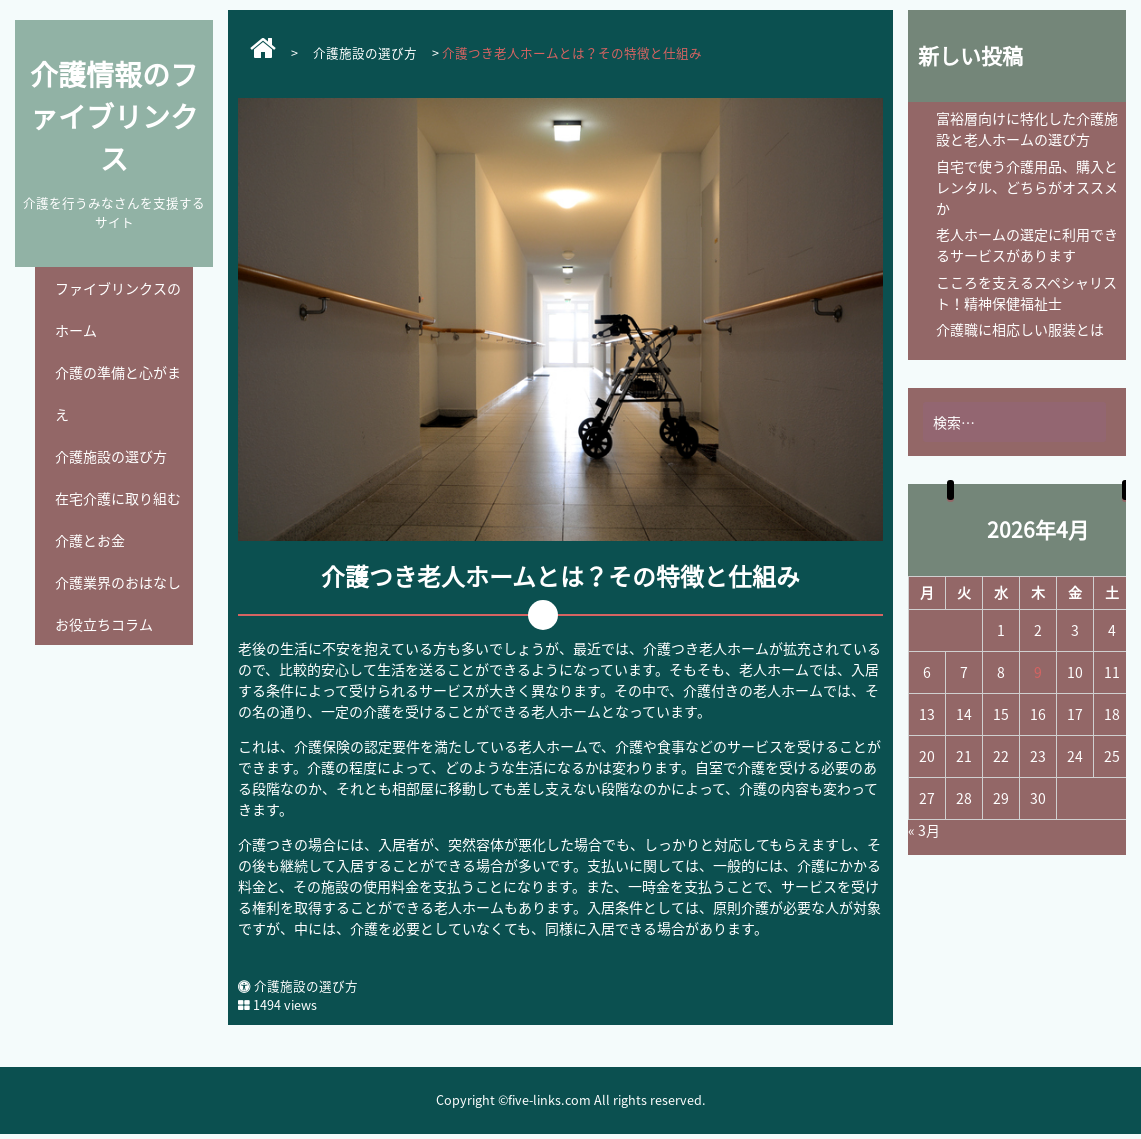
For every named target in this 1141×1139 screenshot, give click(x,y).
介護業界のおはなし (118, 582)
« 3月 (924, 830)
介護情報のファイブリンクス (114, 116)
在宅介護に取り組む (118, 498)
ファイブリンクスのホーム (118, 309)
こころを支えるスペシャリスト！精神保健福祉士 (1026, 292)
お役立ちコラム (104, 624)
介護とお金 (90, 540)
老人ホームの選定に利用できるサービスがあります (1027, 244)
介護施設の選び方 (111, 456)
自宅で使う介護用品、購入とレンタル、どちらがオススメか (1027, 187)
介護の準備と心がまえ (118, 393)
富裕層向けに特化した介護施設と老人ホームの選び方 (1027, 128)
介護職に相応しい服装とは (1020, 329)
